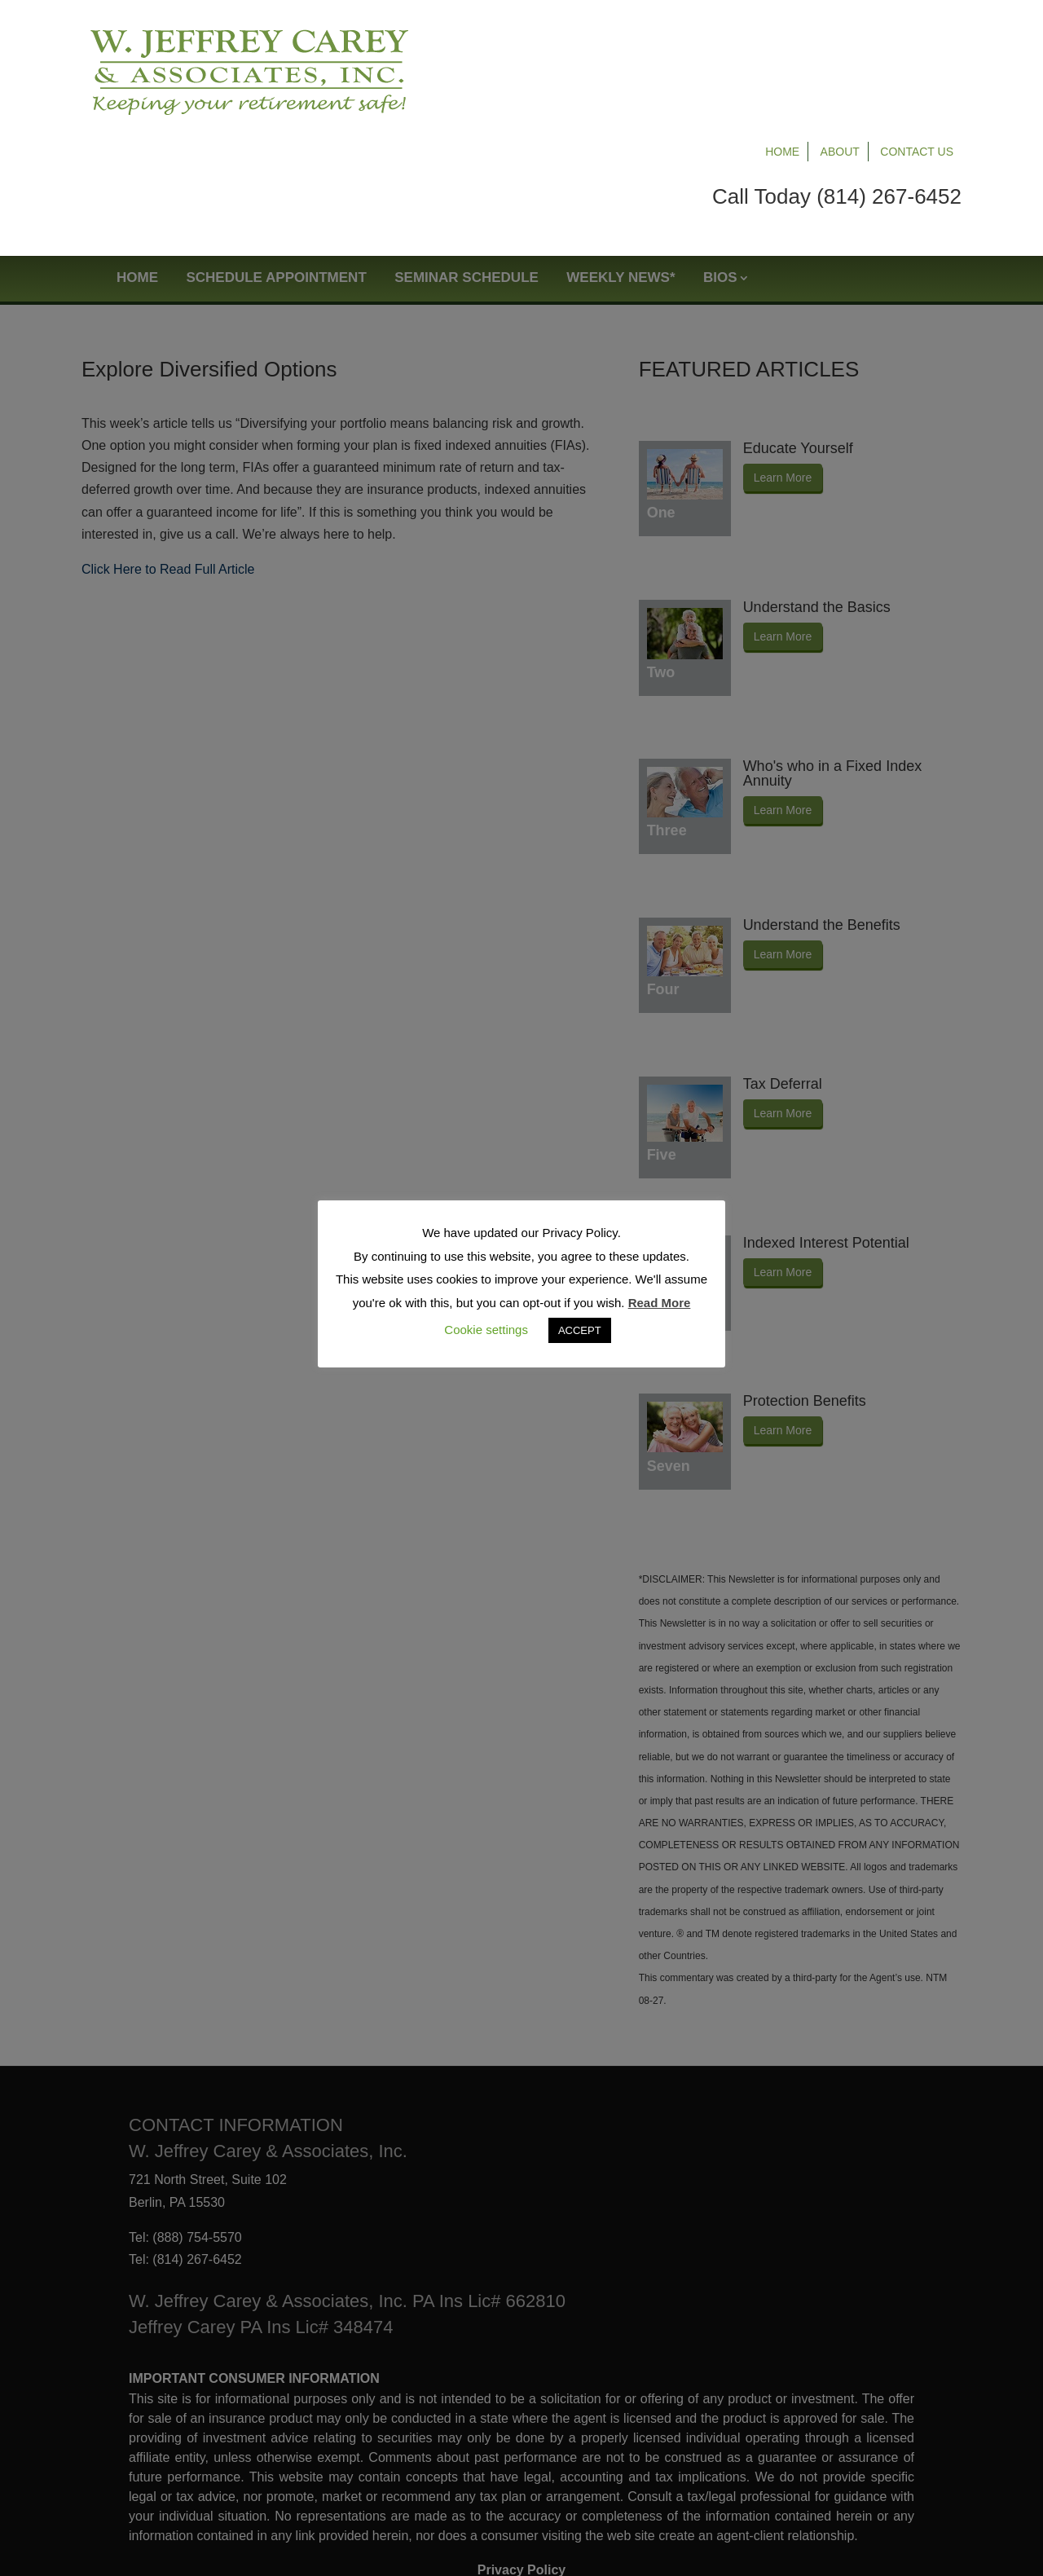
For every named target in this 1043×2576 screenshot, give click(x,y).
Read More (659, 1303)
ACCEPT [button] (579, 1330)
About (840, 34)
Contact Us (916, 34)
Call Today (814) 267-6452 (837, 79)
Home (782, 34)
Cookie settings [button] (486, 1329)
